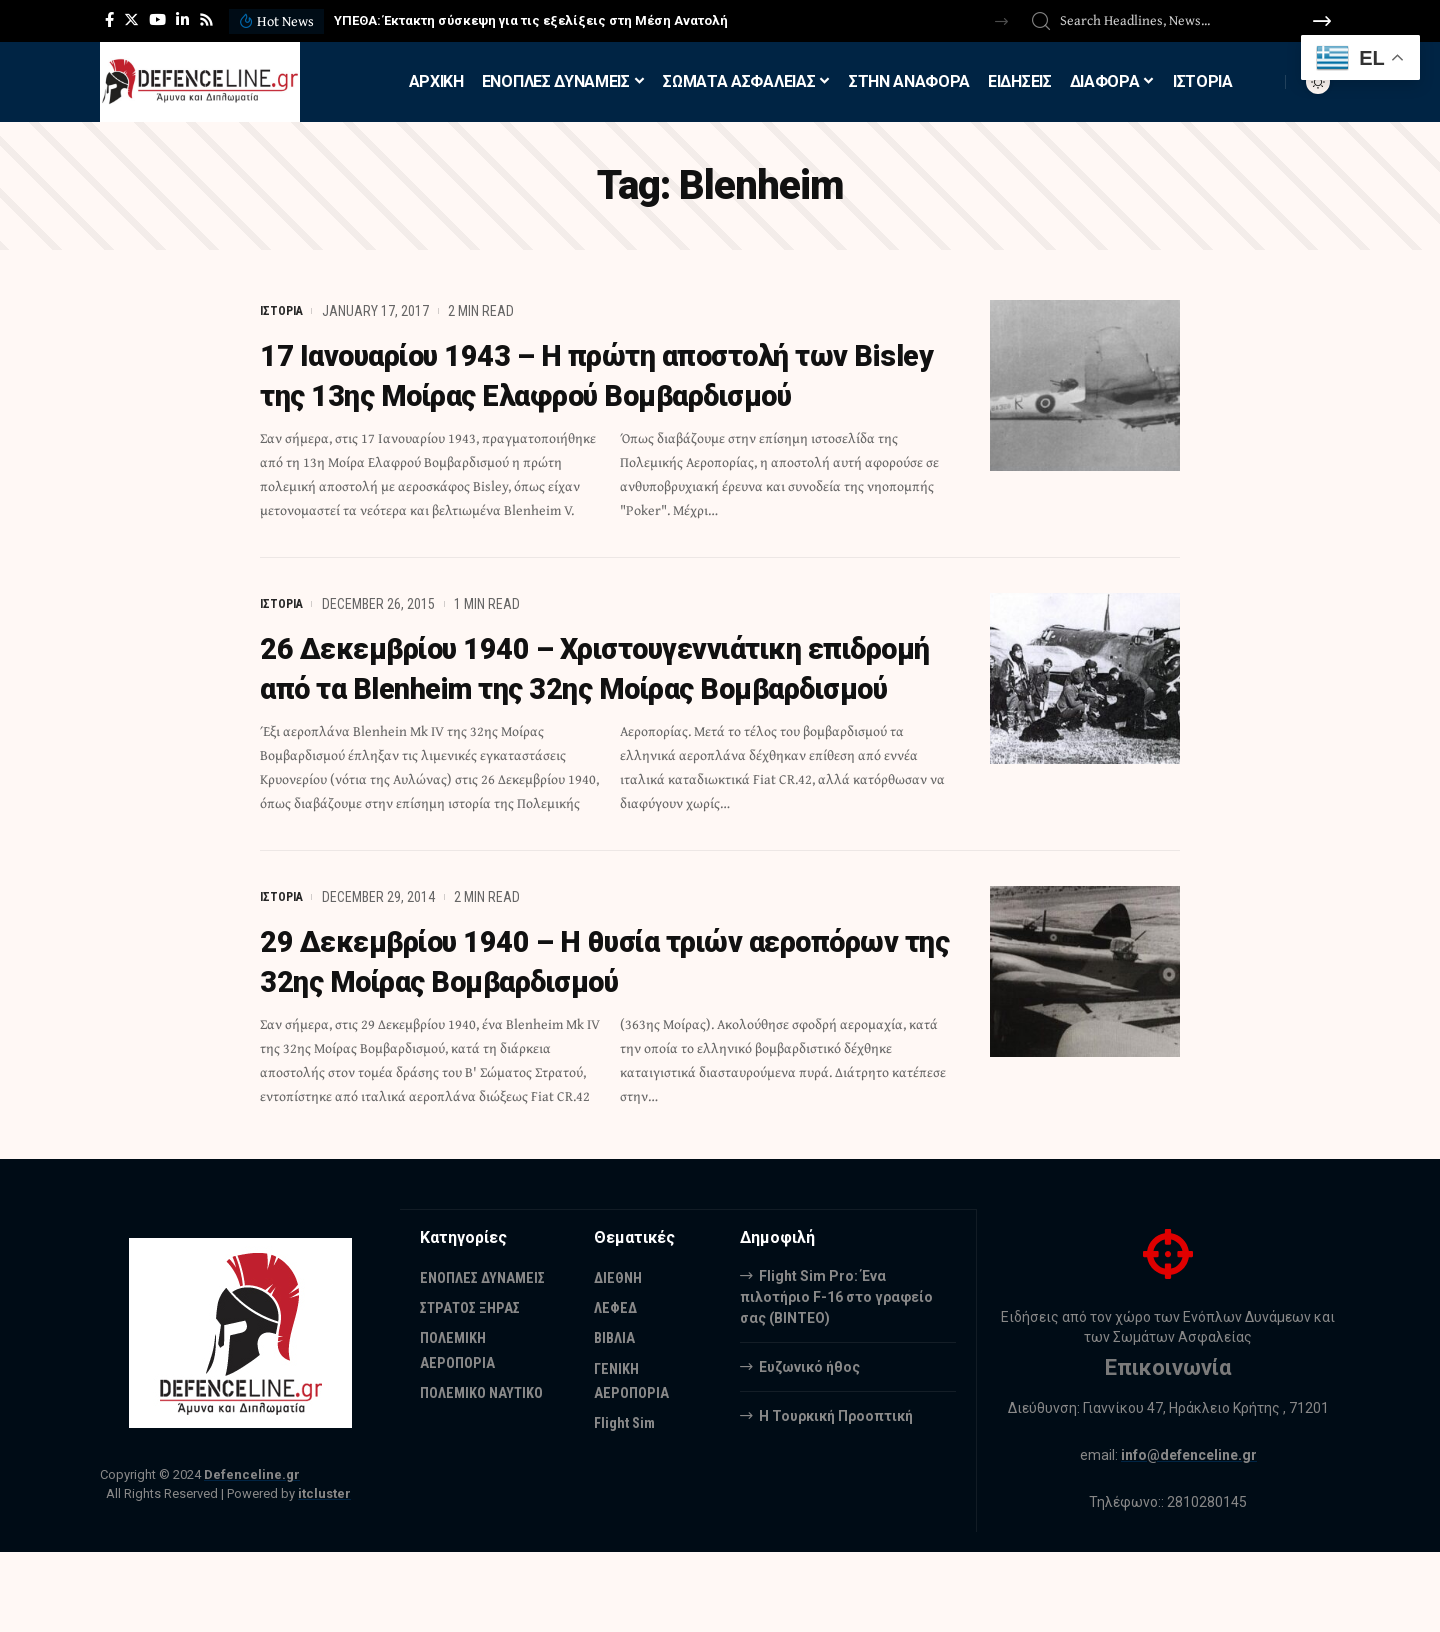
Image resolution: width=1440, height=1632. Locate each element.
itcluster (324, 1573)
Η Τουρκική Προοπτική (836, 1495)
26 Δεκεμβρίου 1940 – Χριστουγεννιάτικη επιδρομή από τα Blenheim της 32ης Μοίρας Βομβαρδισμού (581, 728)
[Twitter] (131, 20)
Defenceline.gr (252, 1554)
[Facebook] (109, 20)
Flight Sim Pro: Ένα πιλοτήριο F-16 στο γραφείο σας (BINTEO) (836, 1376)
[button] (1001, 21)
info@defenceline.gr (1189, 1535)
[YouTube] (157, 20)
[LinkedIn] (182, 20)
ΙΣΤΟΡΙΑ (284, 311)
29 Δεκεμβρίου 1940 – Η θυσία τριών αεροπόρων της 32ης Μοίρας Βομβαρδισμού (583, 1041)
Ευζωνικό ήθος (809, 1446)
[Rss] (206, 20)
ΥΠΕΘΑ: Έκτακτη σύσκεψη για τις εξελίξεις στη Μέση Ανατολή (531, 20)
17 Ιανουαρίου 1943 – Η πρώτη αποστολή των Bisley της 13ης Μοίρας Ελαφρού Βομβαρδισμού (595, 395)
